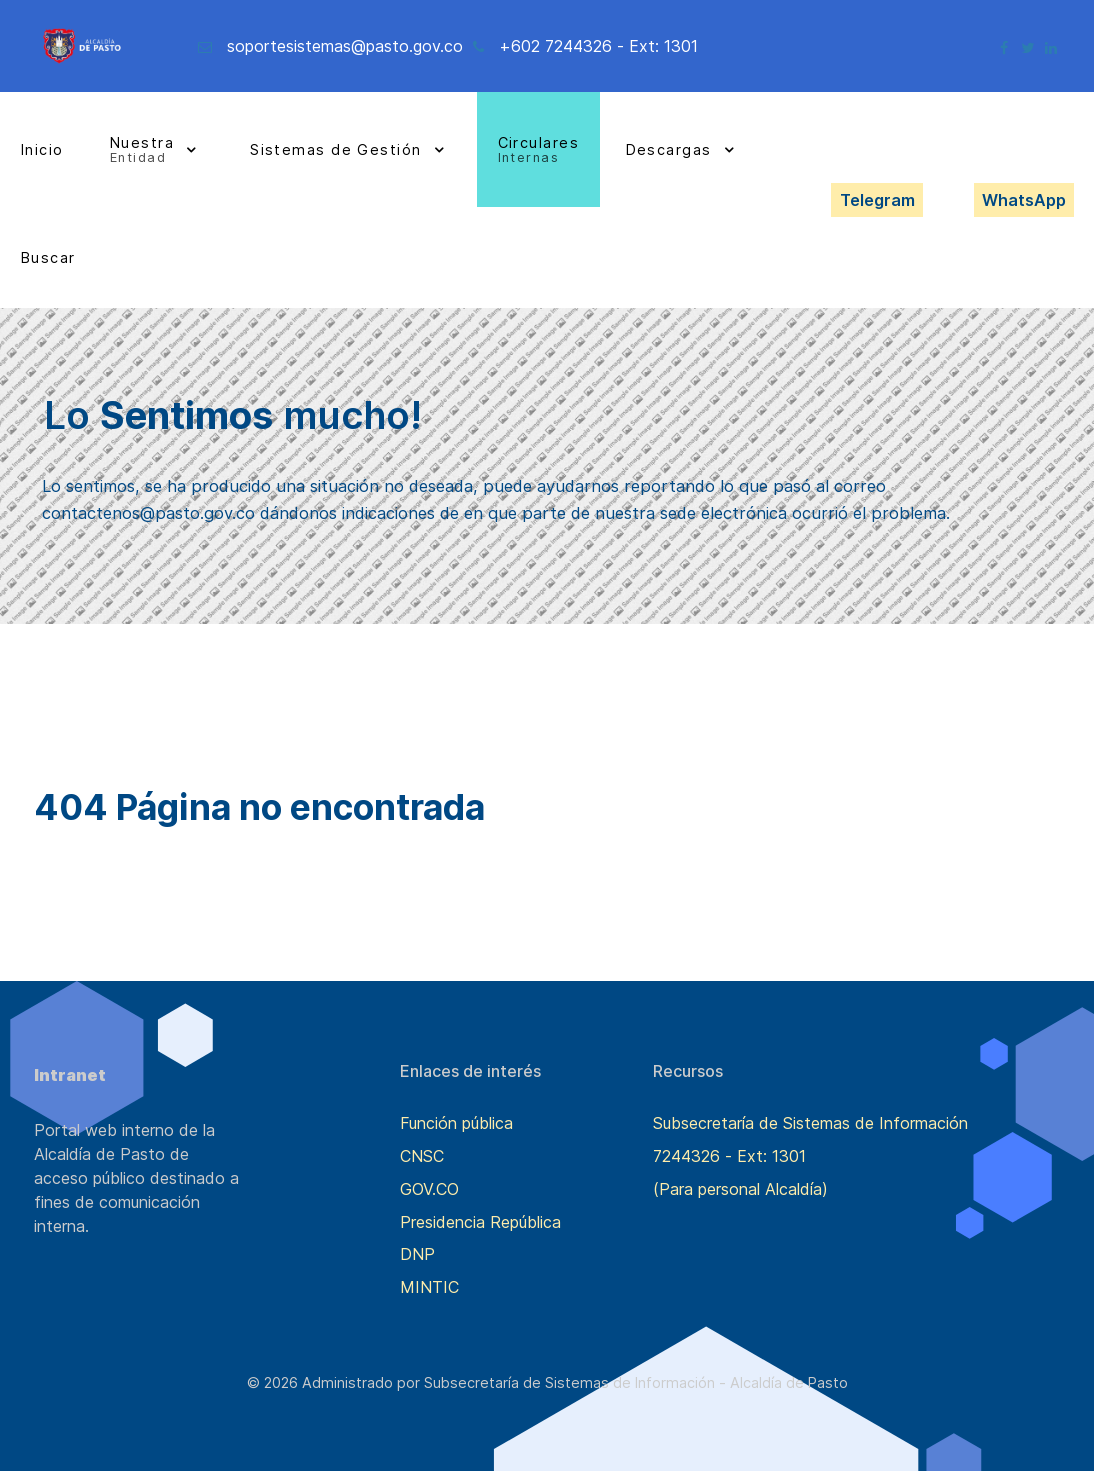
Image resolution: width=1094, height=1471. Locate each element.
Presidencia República (480, 1222)
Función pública (456, 1123)
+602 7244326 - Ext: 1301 (598, 46)
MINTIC (429, 1287)
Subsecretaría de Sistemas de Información (810, 1123)
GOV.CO (429, 1189)
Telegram (877, 200)
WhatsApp (1024, 200)
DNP (417, 1254)
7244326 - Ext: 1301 (729, 1156)
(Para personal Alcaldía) (740, 1189)
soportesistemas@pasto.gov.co (345, 46)
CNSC (422, 1156)
